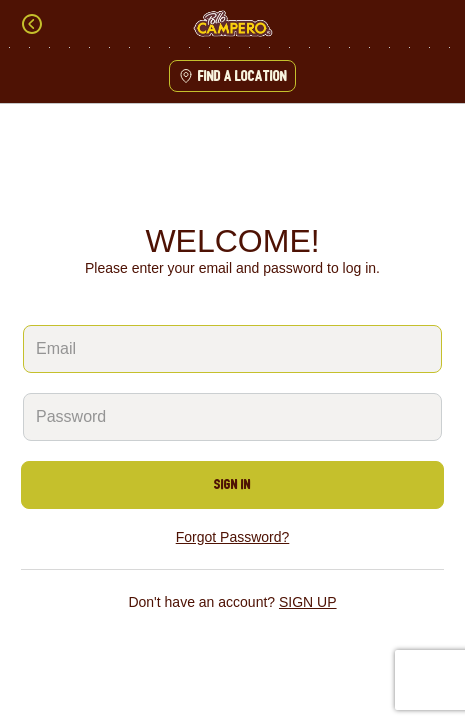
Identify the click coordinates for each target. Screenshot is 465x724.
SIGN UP (308, 602)
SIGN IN (232, 484)
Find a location (232, 76)
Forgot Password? (233, 537)
